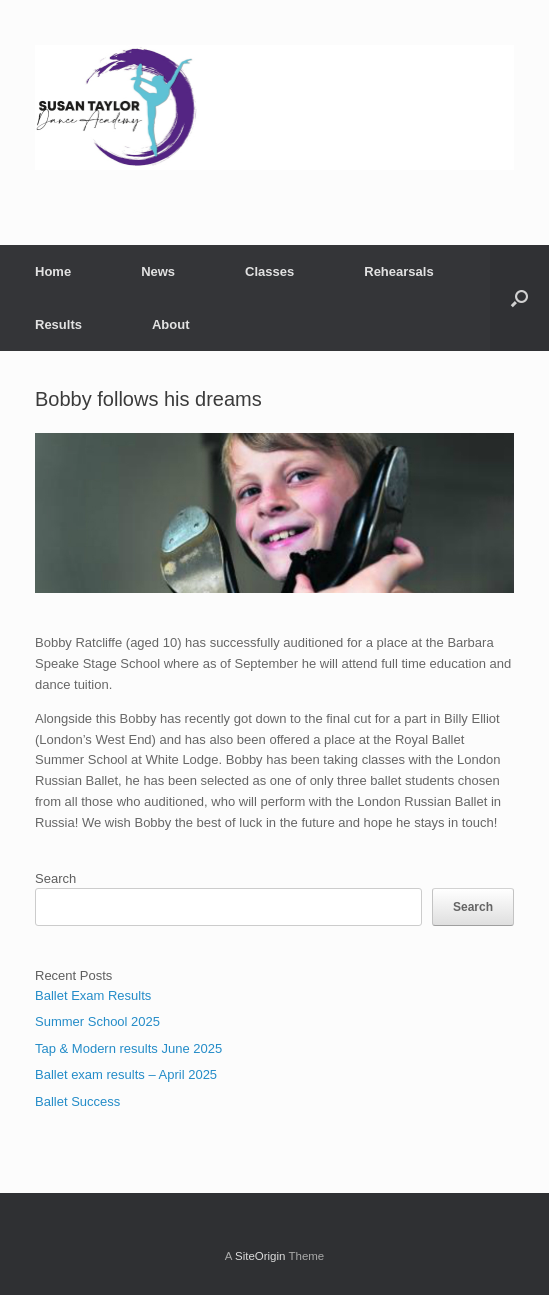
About (171, 324)
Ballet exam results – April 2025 (126, 1074)
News (158, 271)
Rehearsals (398, 271)
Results (58, 324)
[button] (519, 298)
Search (55, 878)
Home (53, 271)
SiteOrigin (260, 1256)
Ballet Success (77, 1101)
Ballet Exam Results (93, 995)
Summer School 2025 (97, 1021)
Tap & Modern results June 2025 (128, 1048)
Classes (269, 271)
